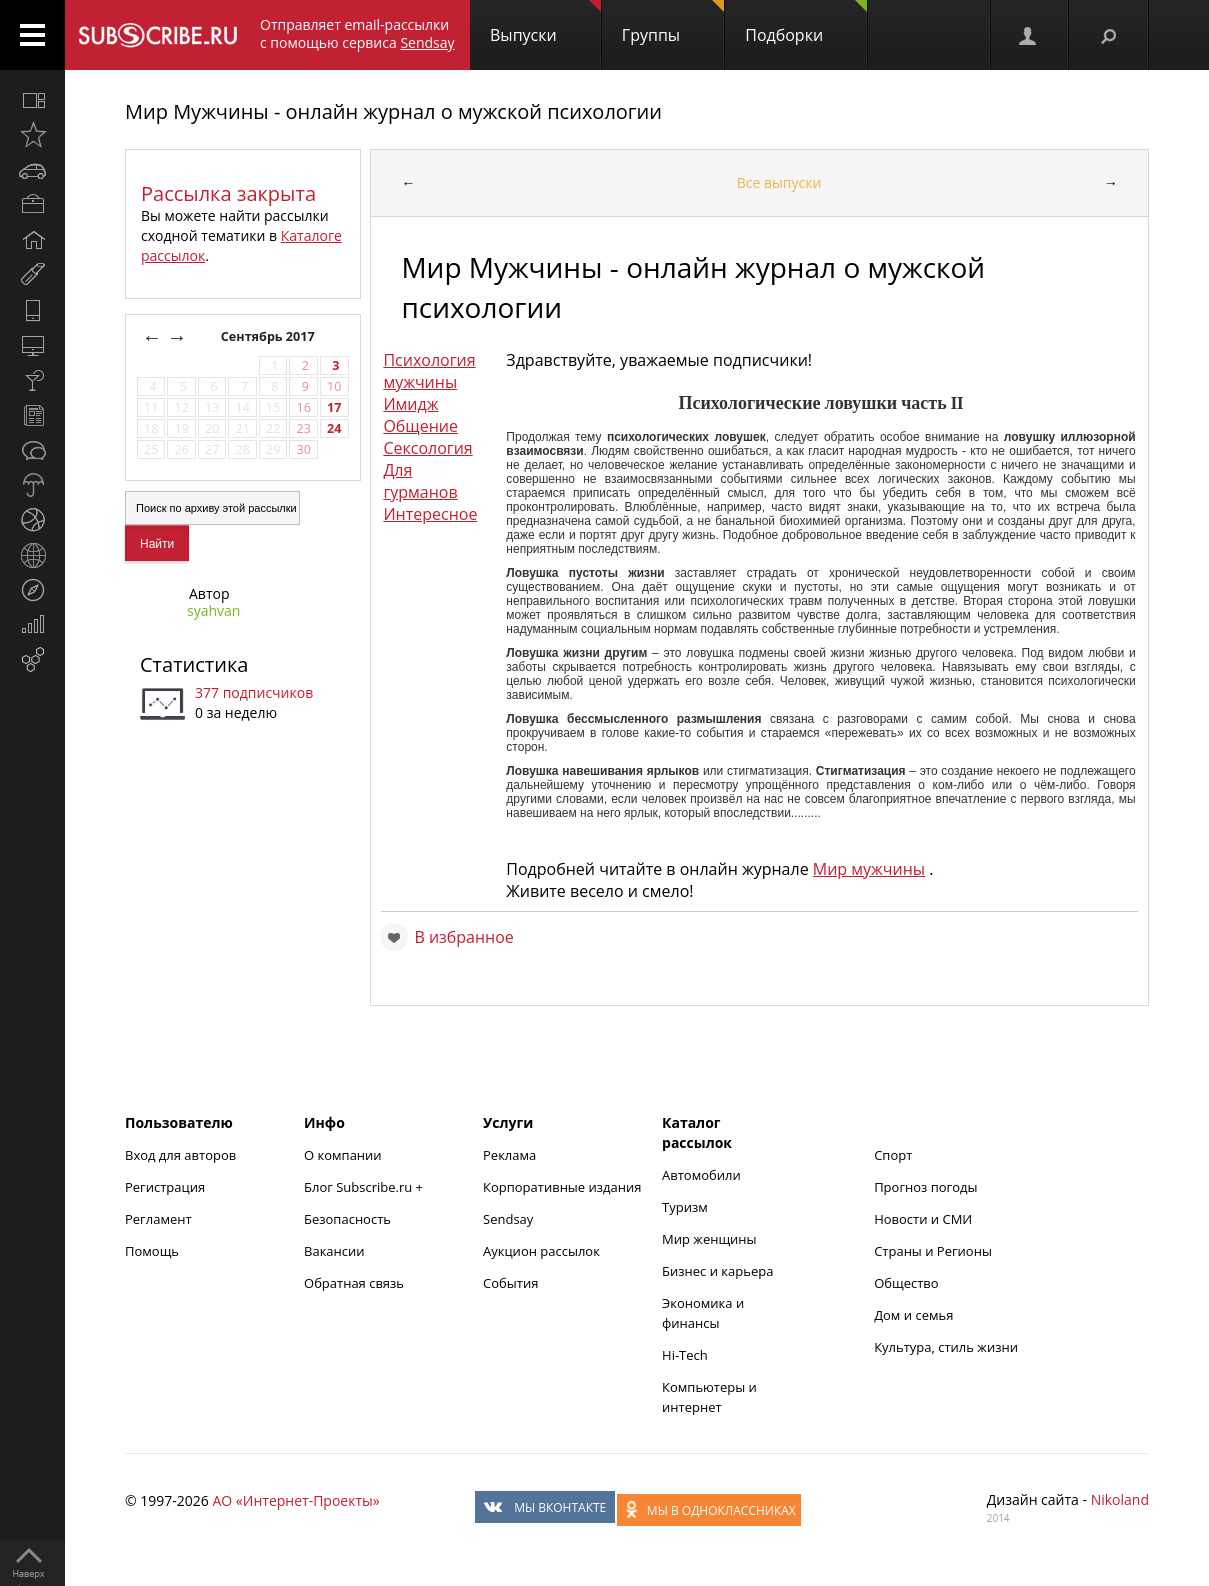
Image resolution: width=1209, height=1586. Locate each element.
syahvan (213, 610)
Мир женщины (709, 1239)
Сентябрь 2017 (269, 336)
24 (334, 428)
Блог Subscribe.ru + (365, 1187)
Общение (420, 426)
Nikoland (1120, 1499)
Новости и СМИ (923, 1219)
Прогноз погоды (925, 1187)
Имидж (410, 404)
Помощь (152, 1251)
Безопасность (347, 1219)
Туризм (685, 1207)
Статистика (194, 664)
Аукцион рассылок (541, 1251)
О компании (343, 1155)
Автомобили (701, 1175)
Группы (673, 23)
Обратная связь (354, 1283)
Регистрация (165, 1187)
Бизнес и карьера (717, 1271)
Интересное (430, 514)
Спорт (893, 1155)
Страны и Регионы (933, 1251)
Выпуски (545, 23)
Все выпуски (779, 182)
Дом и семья (913, 1315)
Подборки (806, 23)
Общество (906, 1283)
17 (334, 407)
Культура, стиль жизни (946, 1347)
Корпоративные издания (562, 1187)
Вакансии (334, 1251)
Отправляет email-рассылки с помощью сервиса (357, 33)
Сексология (427, 448)
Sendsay (508, 1219)
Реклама (509, 1155)
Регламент (158, 1219)
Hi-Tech (685, 1355)
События (510, 1283)
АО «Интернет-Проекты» (295, 1500)
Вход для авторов (180, 1155)
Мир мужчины (869, 869)
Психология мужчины (429, 371)
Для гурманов (420, 481)
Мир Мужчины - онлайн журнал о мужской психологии (393, 111)
